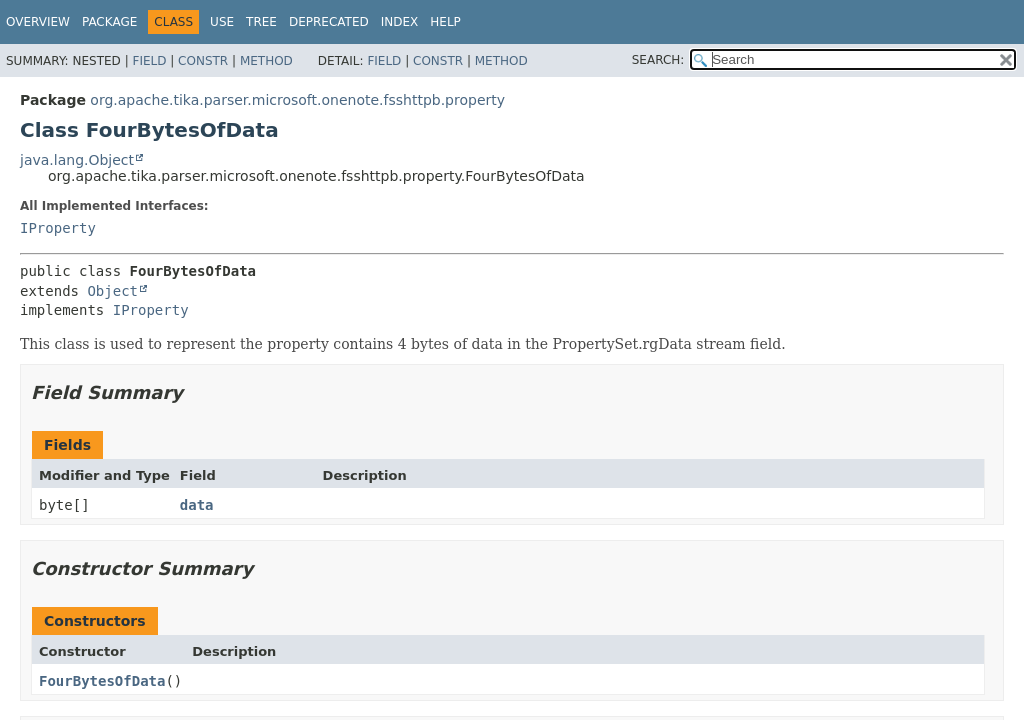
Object (112, 291)
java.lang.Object (77, 160)
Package (109, 22)
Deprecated (329, 22)
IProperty (58, 228)
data (197, 505)
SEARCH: (658, 60)
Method (266, 61)
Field (149, 61)
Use (222, 22)
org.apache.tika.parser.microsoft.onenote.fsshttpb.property (297, 100)
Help (445, 22)
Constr (203, 61)
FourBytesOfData (102, 681)
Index (400, 22)
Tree (261, 22)
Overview (38, 22)
